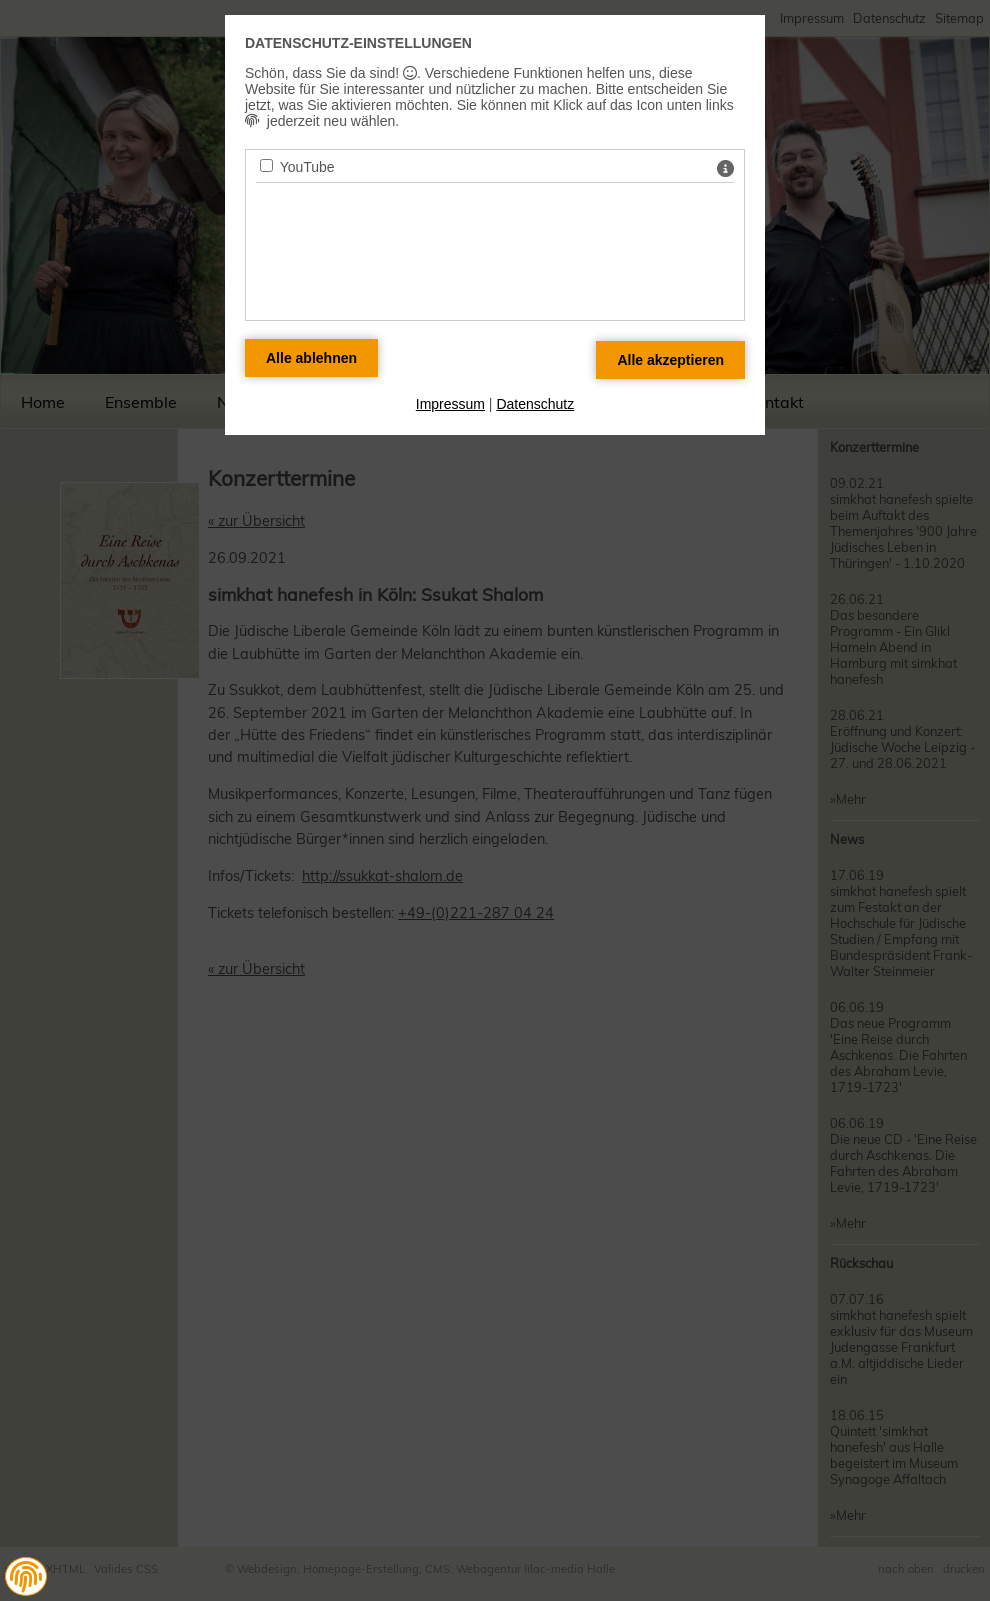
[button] (26, 1577)
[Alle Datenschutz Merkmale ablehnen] (311, 358)
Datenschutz (535, 404)
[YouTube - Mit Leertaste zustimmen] (266, 165)
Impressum (450, 404)
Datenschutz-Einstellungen (358, 43)
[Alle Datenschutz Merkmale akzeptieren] (670, 360)
